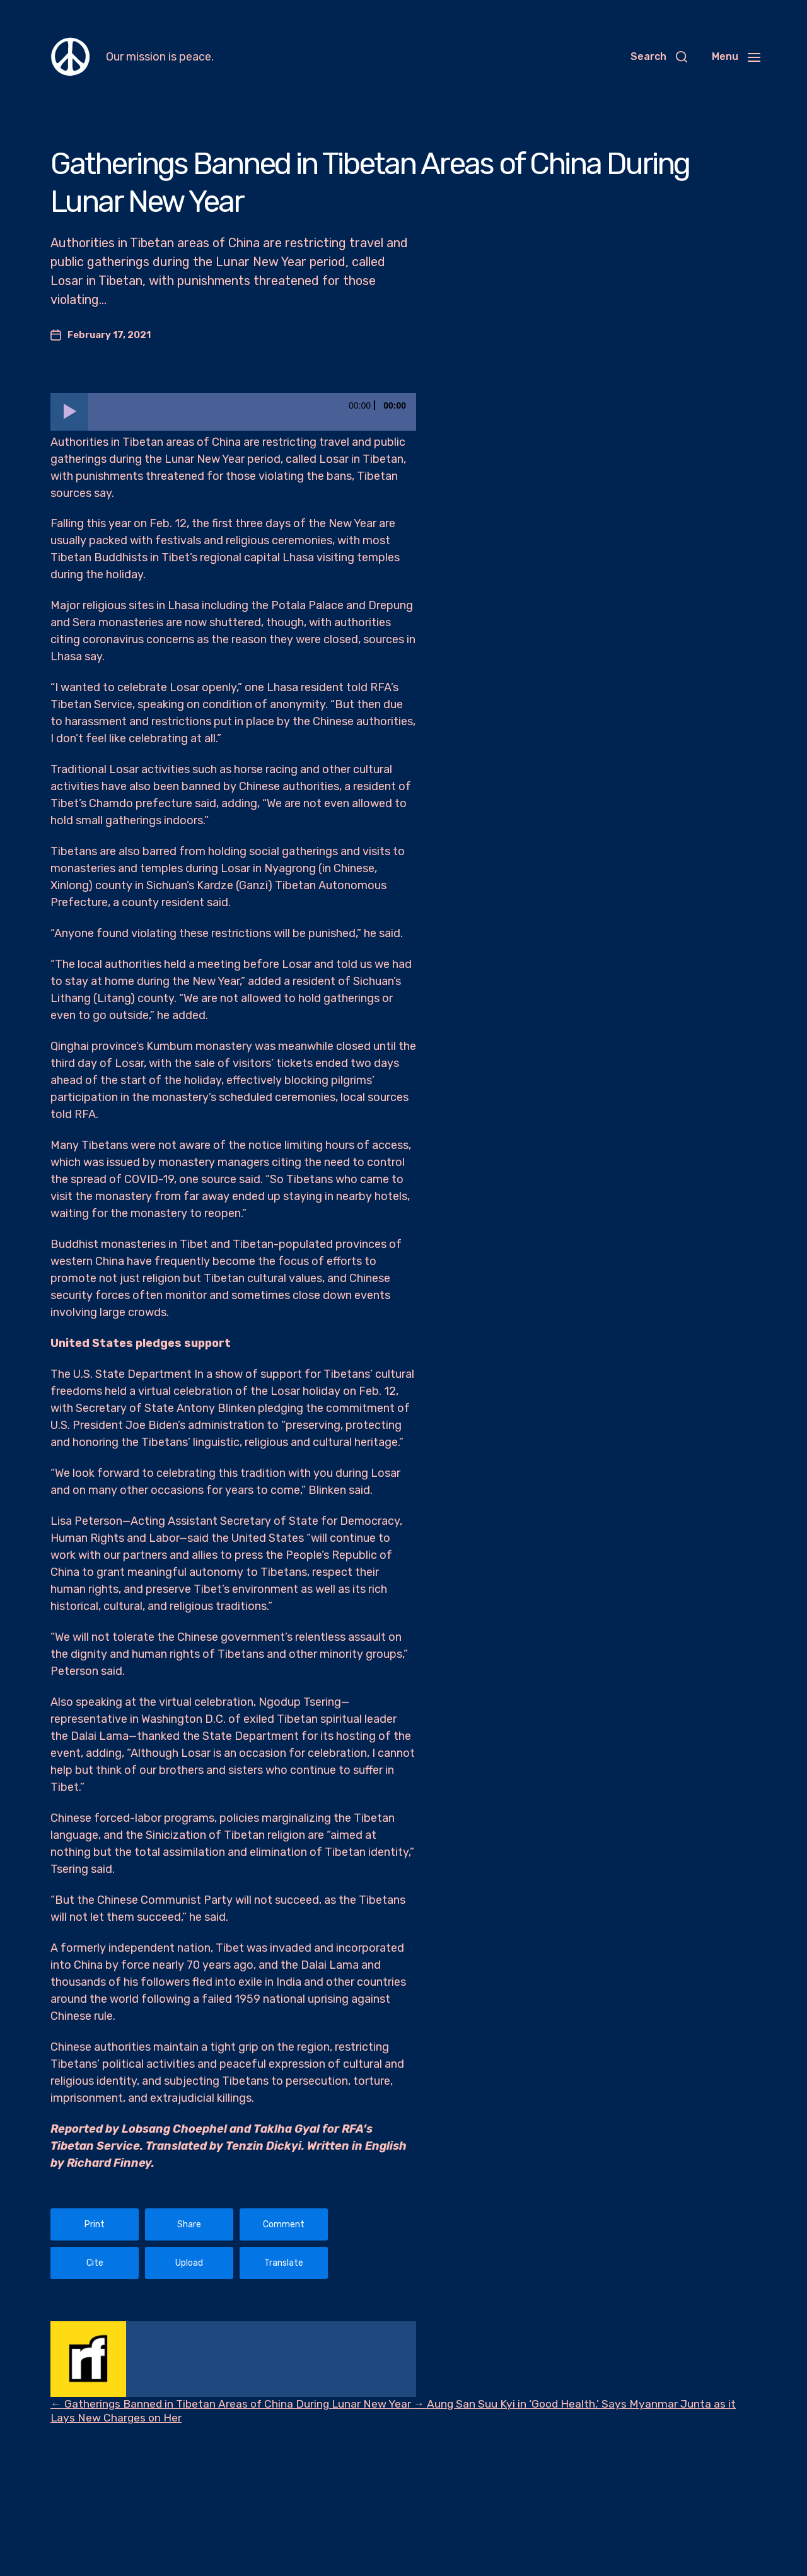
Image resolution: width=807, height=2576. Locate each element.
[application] (233, 412)
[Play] (69, 412)
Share (189, 2224)
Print (94, 2224)
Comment (284, 2224)
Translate (283, 2263)
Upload (189, 2263)
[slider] (252, 412)
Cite (94, 2263)
